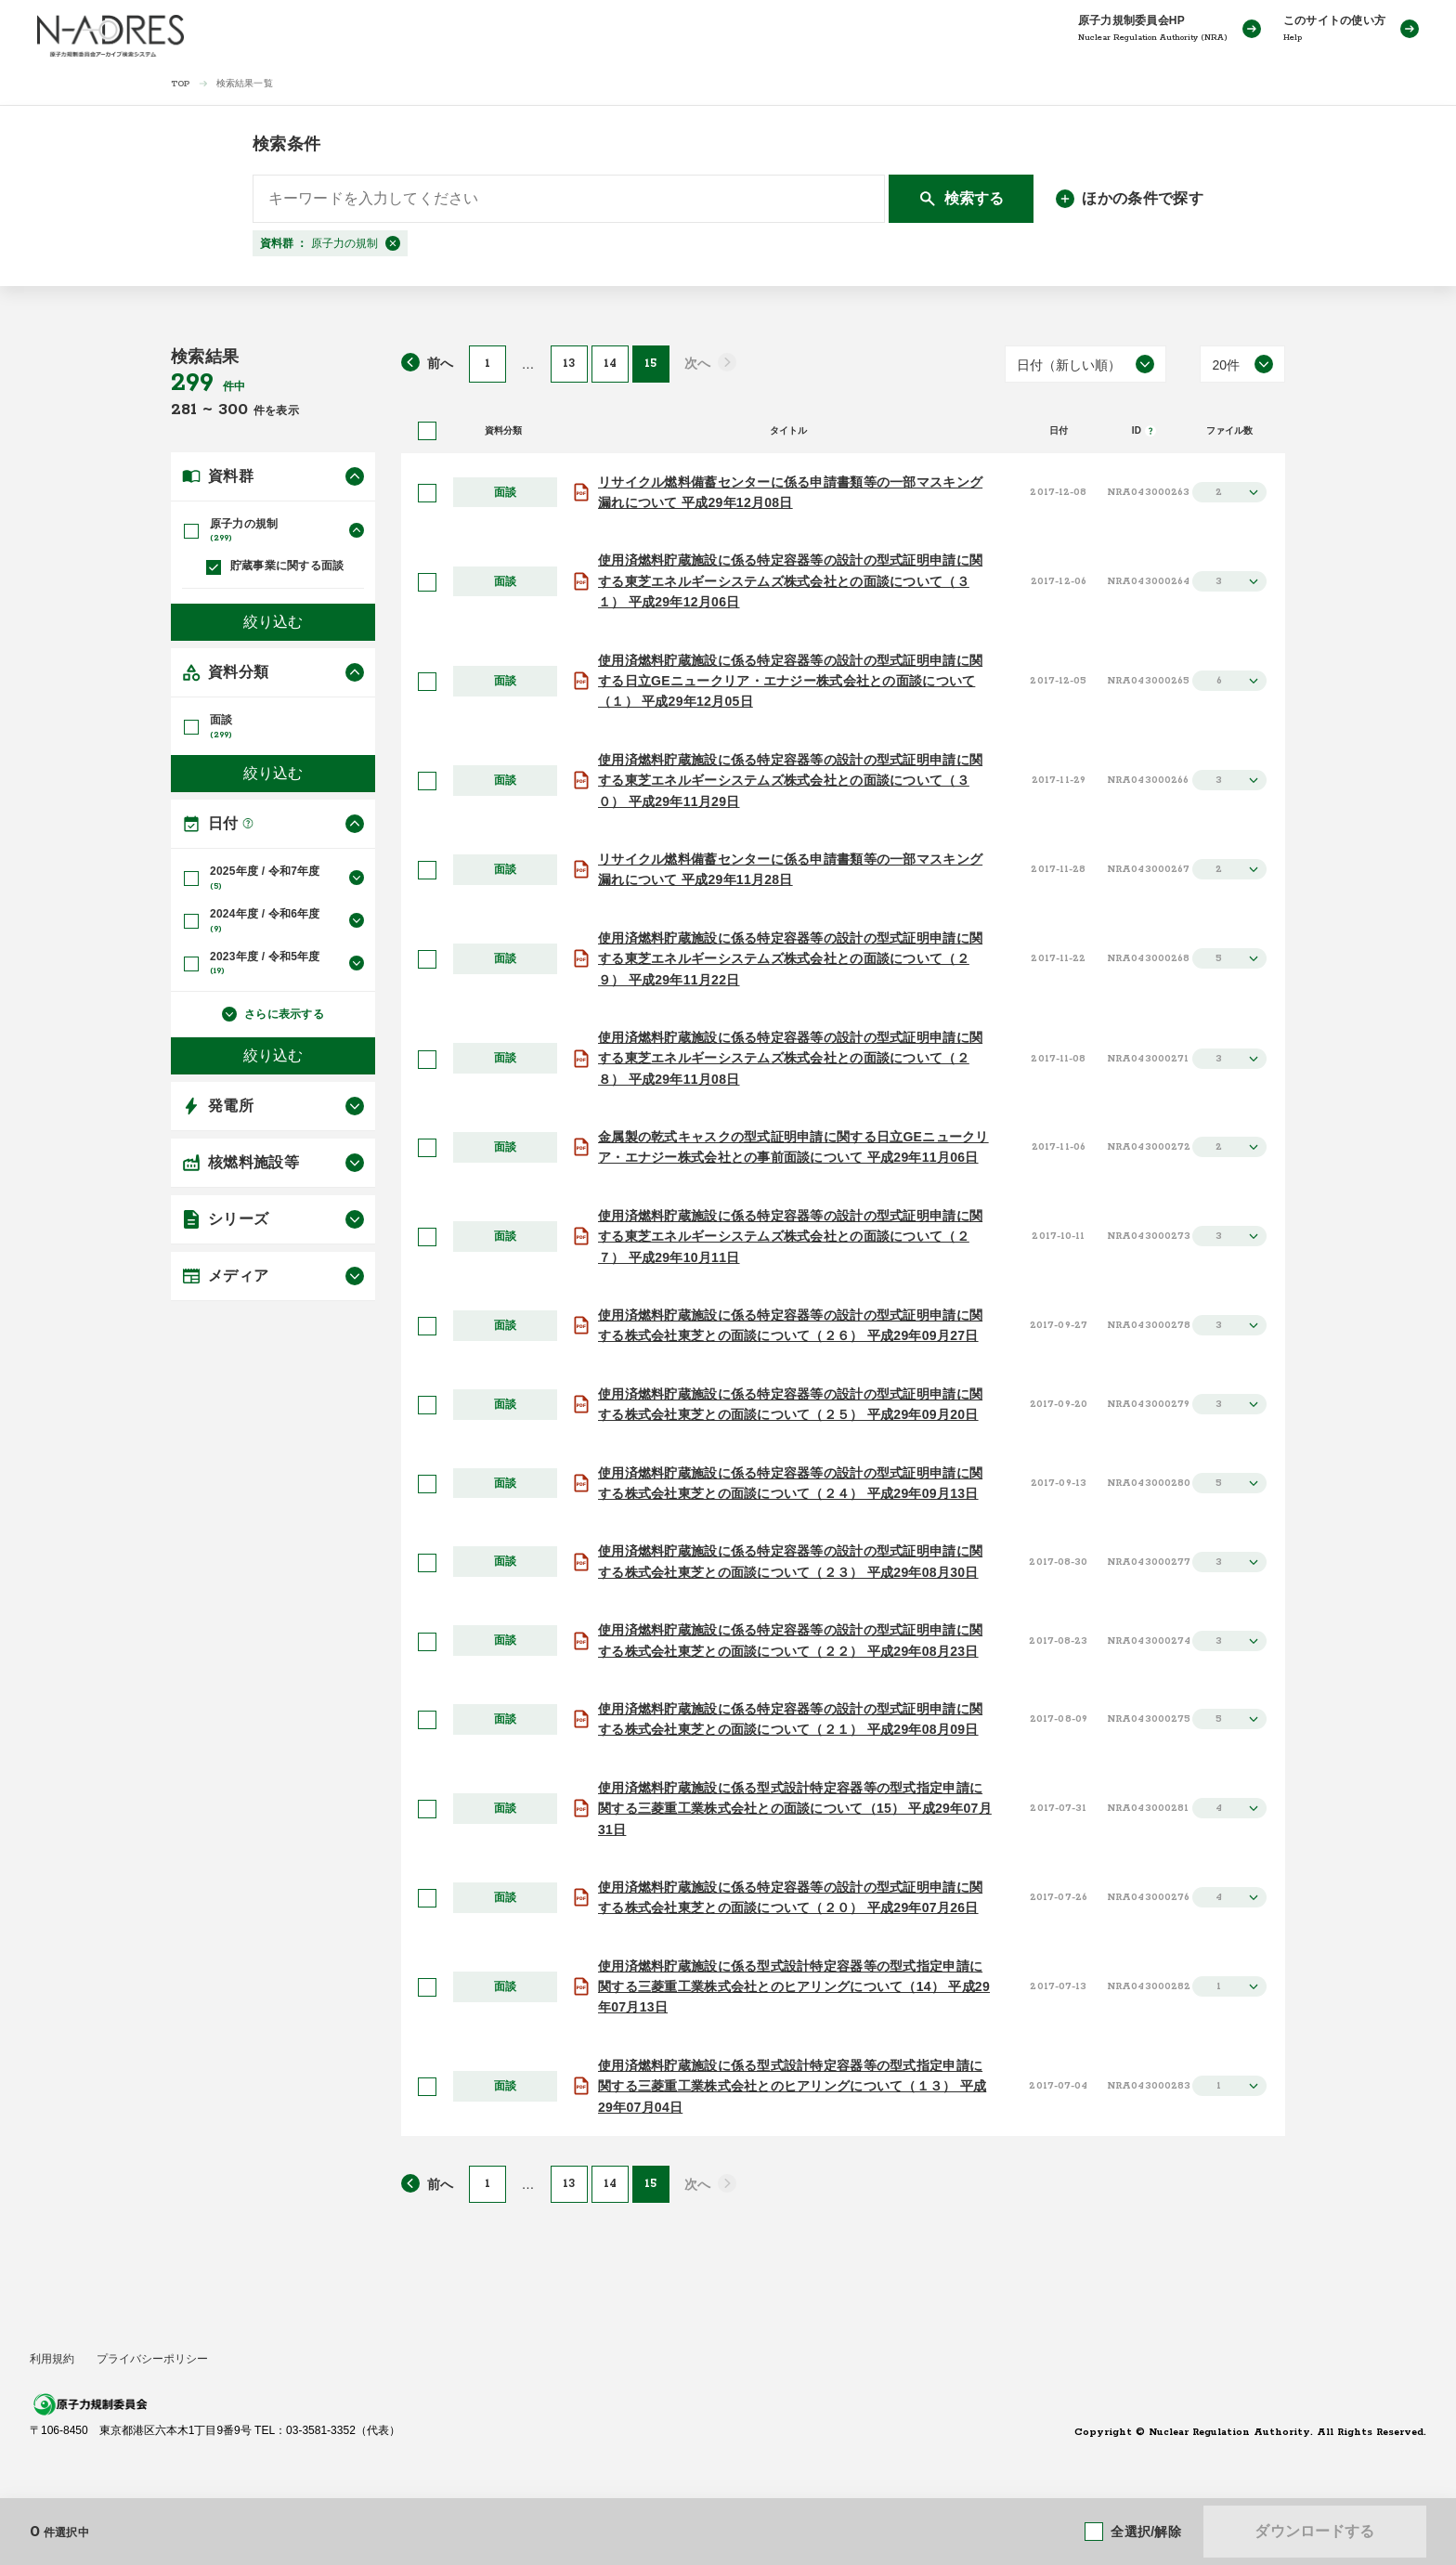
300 (236, 409)
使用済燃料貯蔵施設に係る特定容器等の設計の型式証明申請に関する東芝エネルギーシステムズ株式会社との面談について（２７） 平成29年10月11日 (790, 1236)
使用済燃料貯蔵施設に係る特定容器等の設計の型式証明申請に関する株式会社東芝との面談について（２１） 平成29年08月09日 (790, 1719)
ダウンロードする (1314, 2531)
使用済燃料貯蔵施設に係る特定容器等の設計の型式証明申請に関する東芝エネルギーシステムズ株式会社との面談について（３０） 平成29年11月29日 (790, 780)
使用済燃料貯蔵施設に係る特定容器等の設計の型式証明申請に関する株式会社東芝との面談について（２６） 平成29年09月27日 (790, 1325)
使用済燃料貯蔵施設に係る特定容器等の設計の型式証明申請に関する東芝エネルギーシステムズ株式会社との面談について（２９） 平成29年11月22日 (790, 959)
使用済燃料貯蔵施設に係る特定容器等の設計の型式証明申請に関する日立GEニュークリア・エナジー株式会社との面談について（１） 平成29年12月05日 (790, 681)
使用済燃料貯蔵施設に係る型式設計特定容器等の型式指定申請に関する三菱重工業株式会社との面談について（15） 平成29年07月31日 (795, 1808)
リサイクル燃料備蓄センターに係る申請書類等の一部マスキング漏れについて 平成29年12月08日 (790, 492)
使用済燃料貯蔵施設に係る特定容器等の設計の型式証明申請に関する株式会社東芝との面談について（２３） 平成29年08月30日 (790, 1561)
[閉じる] (392, 243)
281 (186, 409)
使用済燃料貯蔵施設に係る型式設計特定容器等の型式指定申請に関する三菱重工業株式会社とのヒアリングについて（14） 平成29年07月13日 (794, 1987)
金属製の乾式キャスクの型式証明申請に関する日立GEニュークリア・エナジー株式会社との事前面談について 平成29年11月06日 (793, 1147)
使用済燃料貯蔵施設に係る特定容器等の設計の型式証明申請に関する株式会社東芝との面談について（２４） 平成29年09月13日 (790, 1483)
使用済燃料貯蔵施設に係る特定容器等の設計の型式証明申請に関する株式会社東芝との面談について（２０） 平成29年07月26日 (790, 1897)
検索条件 (286, 144)
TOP (180, 84)
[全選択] (427, 431)
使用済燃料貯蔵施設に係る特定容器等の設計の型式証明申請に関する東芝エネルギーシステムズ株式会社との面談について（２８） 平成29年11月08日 (790, 1058)
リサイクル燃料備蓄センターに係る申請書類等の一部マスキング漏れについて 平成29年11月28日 (790, 869)
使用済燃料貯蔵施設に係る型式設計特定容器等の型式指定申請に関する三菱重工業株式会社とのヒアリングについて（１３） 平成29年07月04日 (792, 2086)
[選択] (427, 493)
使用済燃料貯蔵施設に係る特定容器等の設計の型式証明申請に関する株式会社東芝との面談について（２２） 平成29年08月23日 (790, 1640)
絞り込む (273, 615)
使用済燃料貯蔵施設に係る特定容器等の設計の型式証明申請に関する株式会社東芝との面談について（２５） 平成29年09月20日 (790, 1404)
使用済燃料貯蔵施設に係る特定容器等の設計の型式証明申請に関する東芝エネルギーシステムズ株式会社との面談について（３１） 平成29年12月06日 (790, 581)
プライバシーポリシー (152, 2358)
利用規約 (52, 2358)
